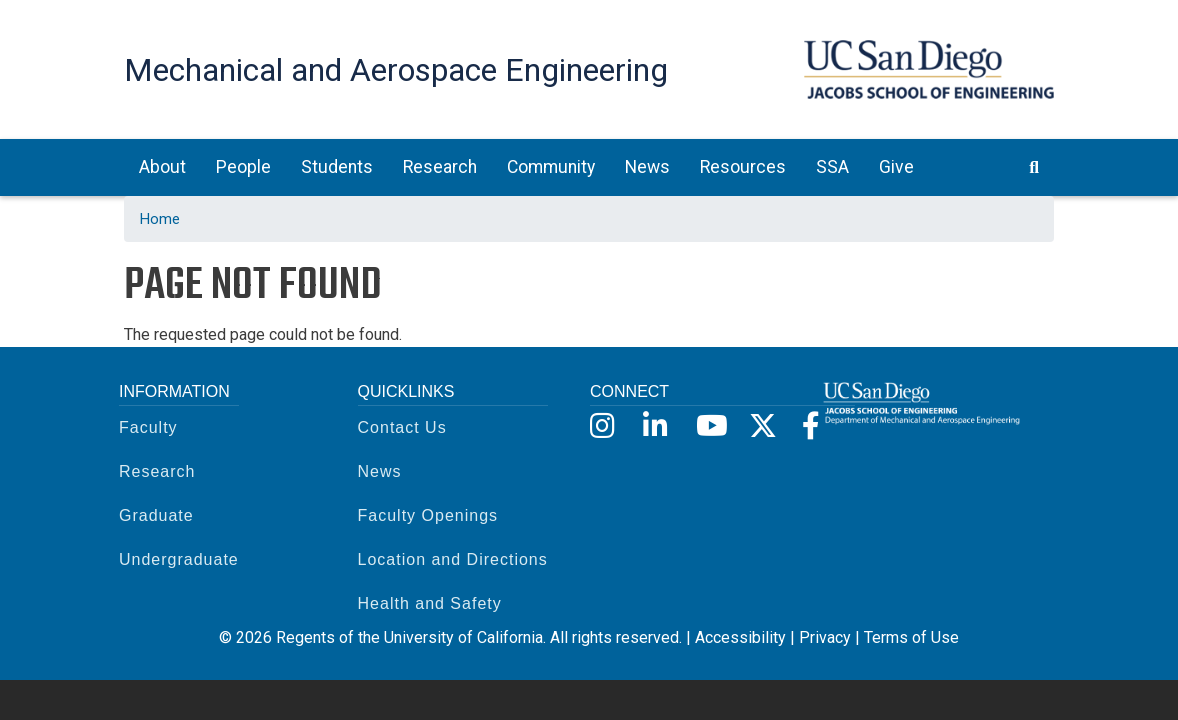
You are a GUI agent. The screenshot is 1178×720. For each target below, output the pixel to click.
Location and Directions (453, 559)
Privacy (825, 637)
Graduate (156, 515)
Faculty (148, 427)
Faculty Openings (428, 515)
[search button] (1034, 167)
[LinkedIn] (655, 426)
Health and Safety (430, 603)
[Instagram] (602, 426)
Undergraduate (179, 559)
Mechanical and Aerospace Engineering (396, 70)
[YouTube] (708, 426)
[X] (761, 426)
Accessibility (740, 637)
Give (896, 167)
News (380, 471)
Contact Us (402, 427)
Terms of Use (911, 637)
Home (160, 219)
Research (157, 471)
